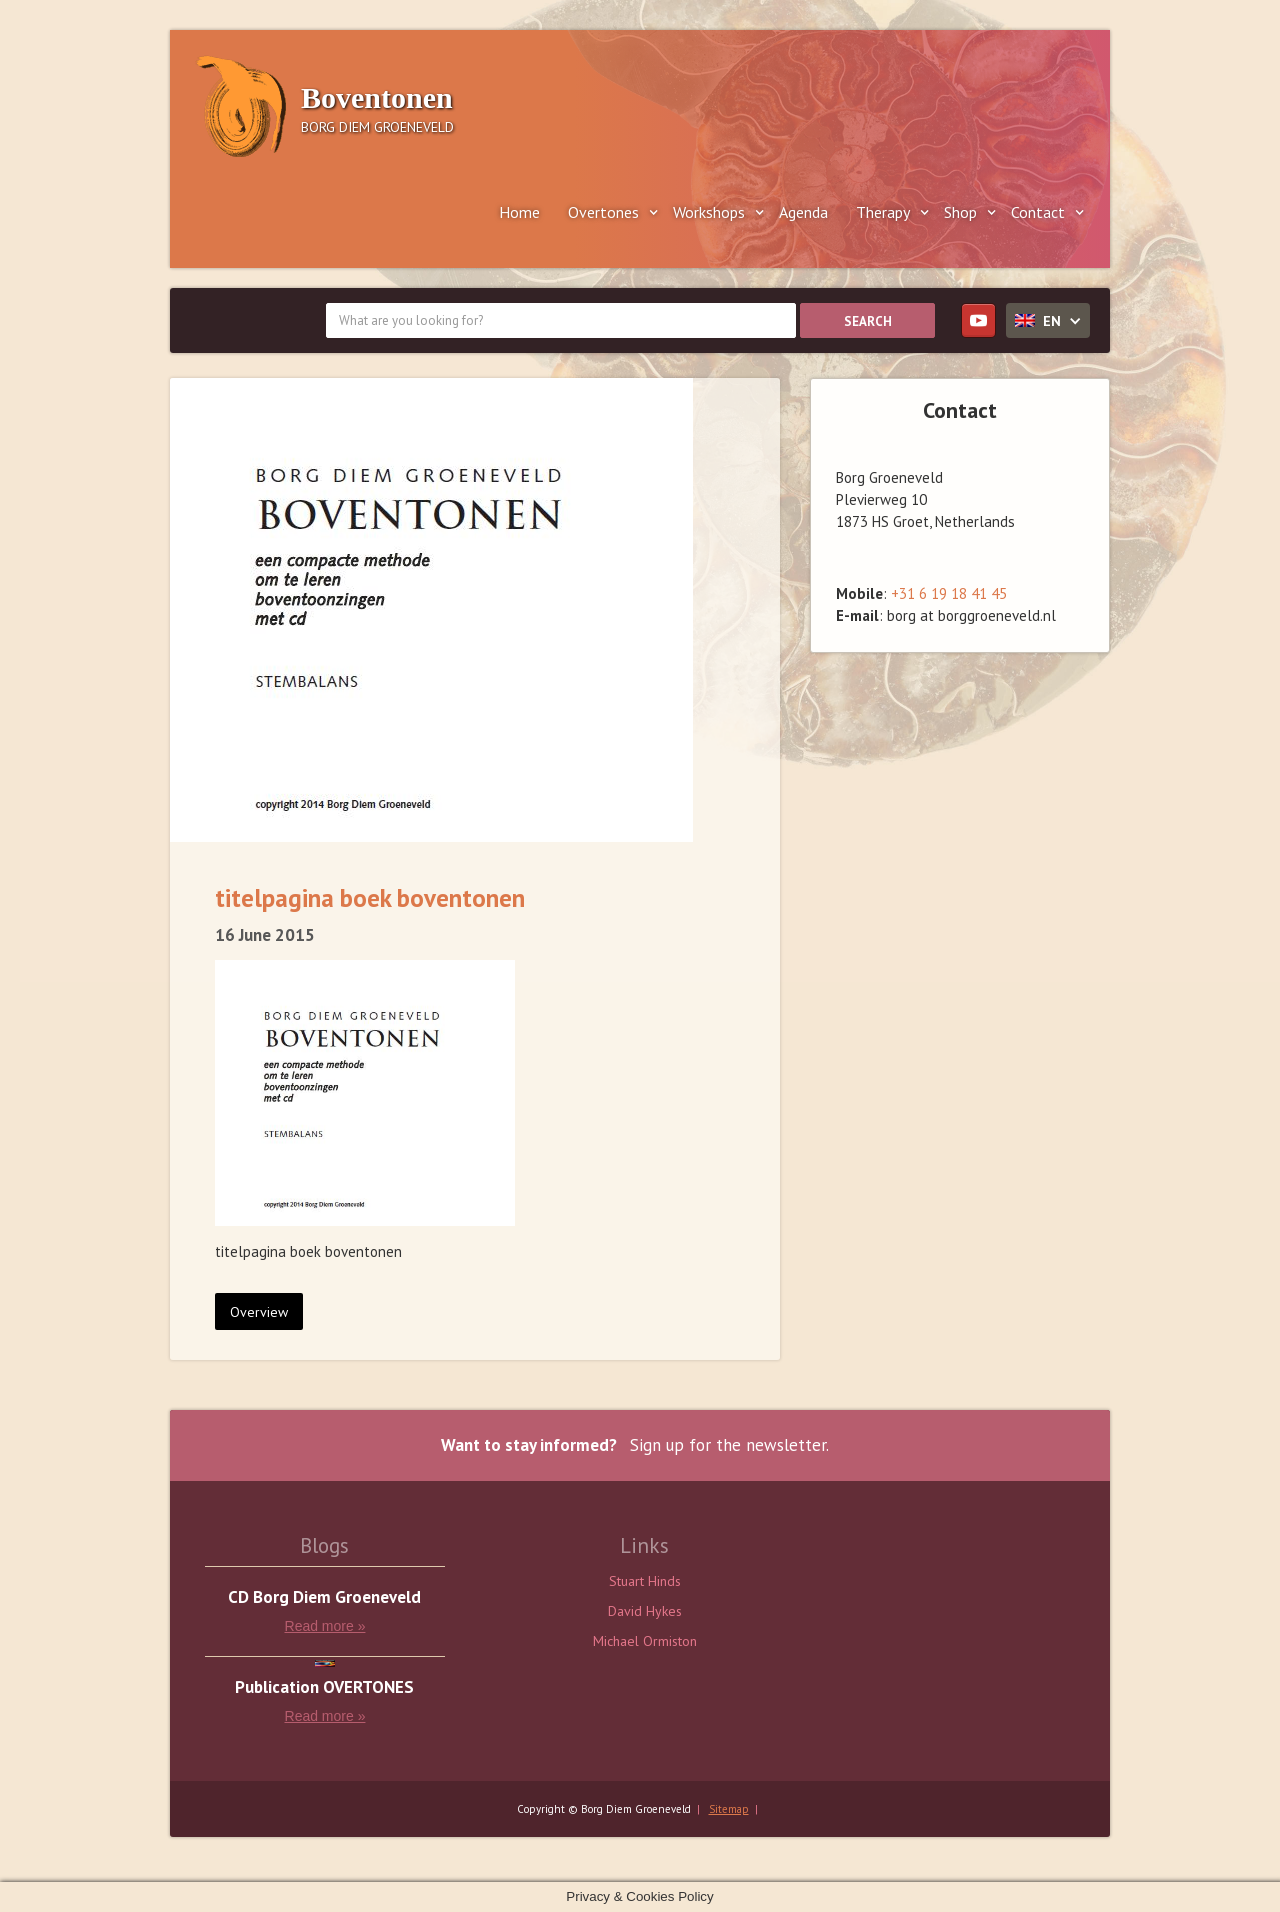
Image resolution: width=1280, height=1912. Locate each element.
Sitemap (729, 1809)
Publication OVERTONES (324, 1687)
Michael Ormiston (645, 1641)
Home (519, 212)
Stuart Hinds (645, 1581)
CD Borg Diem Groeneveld (324, 1597)
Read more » (325, 1626)
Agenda (803, 212)
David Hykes (645, 1611)
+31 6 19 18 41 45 (949, 593)
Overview (259, 1312)
